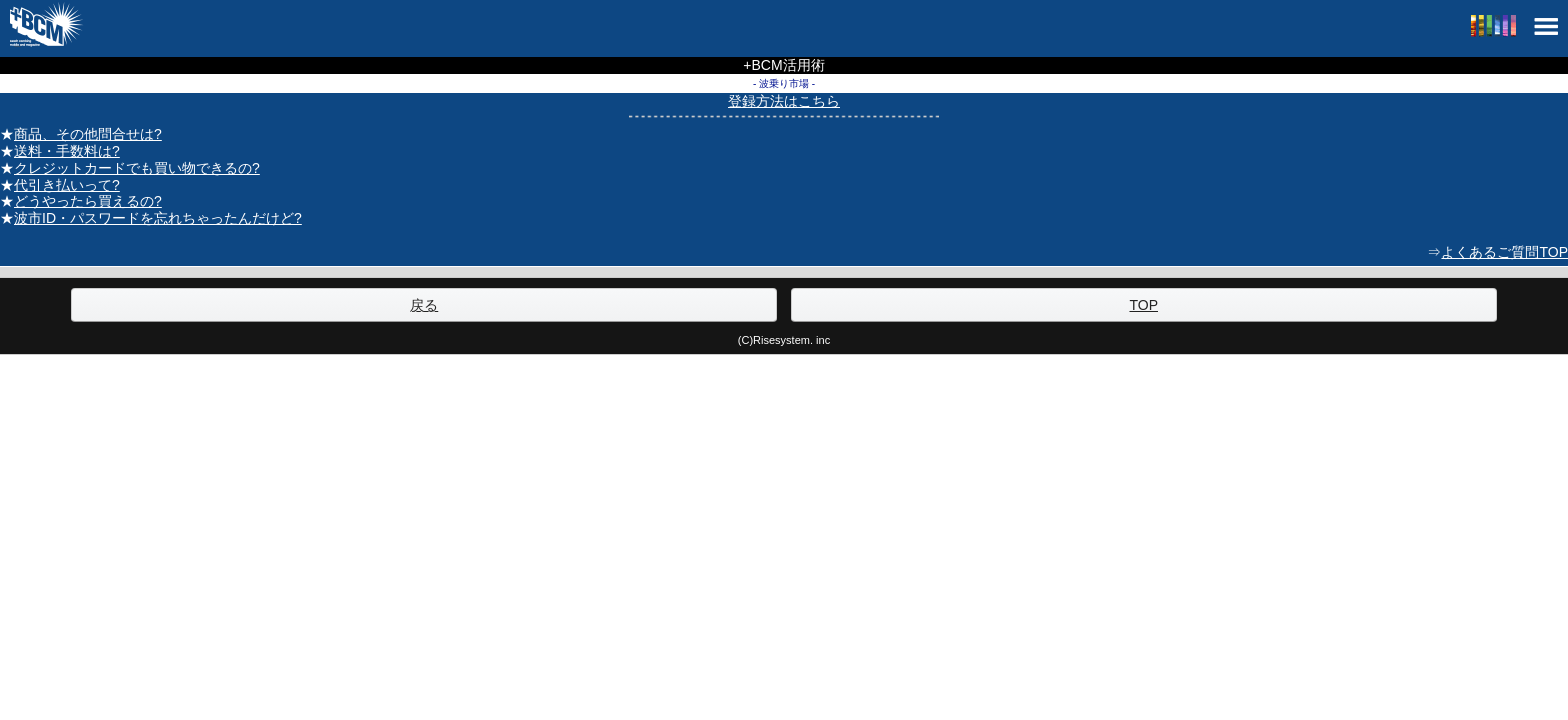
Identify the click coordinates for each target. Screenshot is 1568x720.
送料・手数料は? (67, 151)
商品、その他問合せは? (88, 134)
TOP (1143, 305)
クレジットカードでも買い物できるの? (137, 168)
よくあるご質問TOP (1504, 252)
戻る (424, 305)
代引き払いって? (67, 185)
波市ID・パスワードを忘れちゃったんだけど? (158, 218)
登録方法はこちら (784, 101)
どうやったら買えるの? (88, 201)
